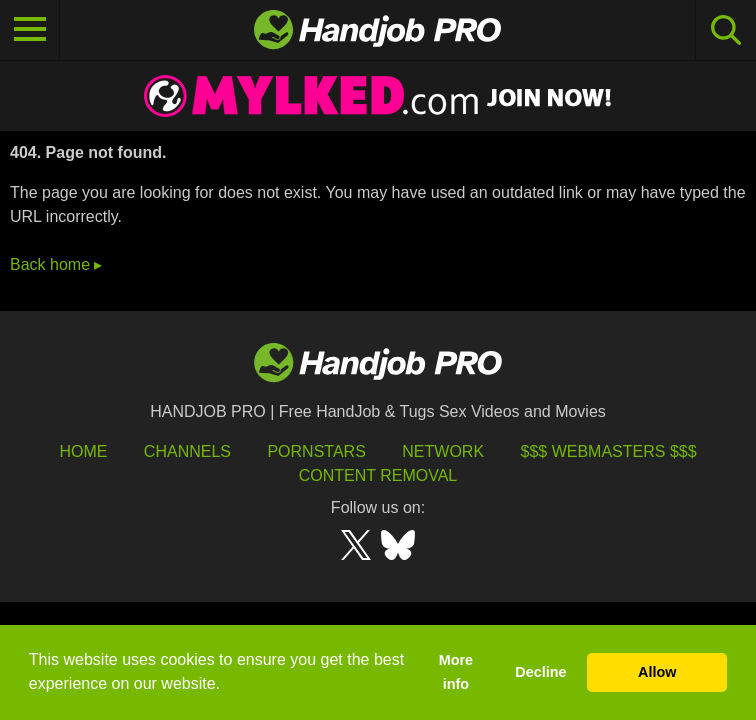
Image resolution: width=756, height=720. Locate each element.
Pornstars (316, 451)
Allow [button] (657, 672)
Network (443, 451)
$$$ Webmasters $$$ (609, 451)
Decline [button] (540, 672)
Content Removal (378, 475)
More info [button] (456, 672)
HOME (83, 451)
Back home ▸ (56, 264)
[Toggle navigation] (30, 30)
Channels (187, 451)
